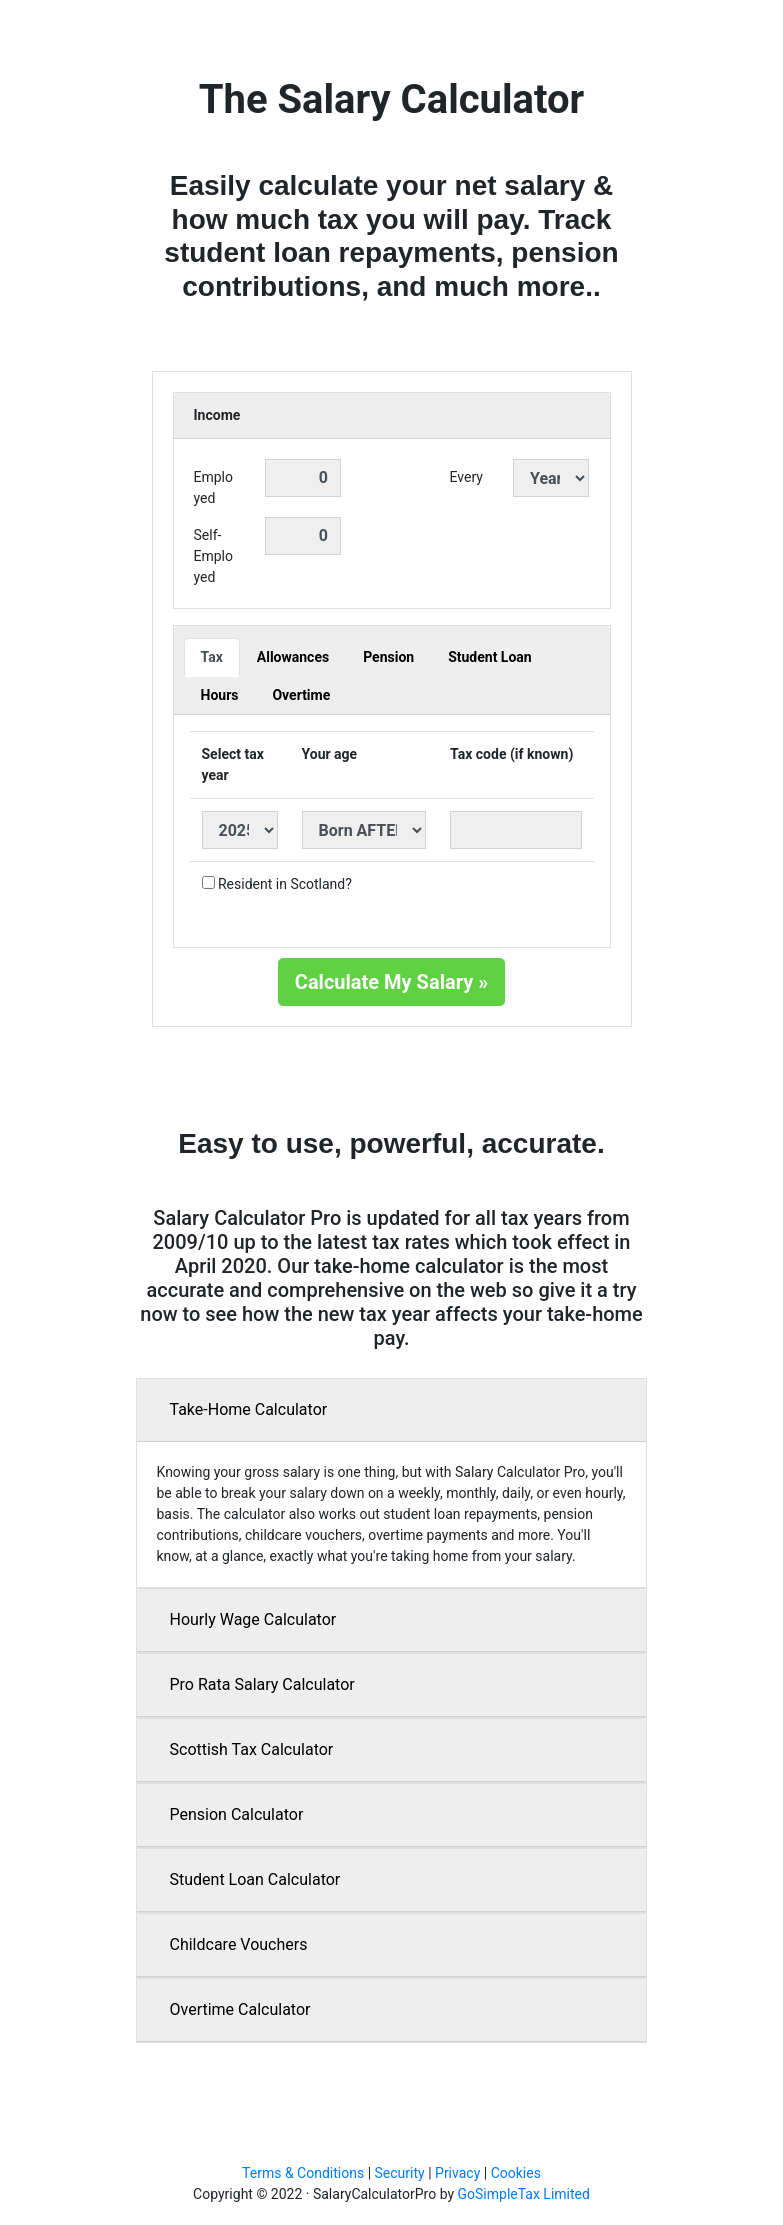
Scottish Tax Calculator (252, 1749)
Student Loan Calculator (255, 1879)
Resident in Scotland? (285, 884)
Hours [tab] (220, 695)
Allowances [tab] (293, 657)
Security (400, 2173)
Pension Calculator (237, 1814)
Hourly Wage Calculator (253, 1619)
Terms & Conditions (303, 2173)
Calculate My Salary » (391, 982)
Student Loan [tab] (490, 657)
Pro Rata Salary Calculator (262, 1684)
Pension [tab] (388, 657)
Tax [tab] (212, 657)
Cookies (516, 2173)
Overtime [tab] (301, 695)
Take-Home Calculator (249, 1409)
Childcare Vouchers (239, 1944)
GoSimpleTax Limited (524, 2194)
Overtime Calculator (240, 2009)
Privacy (457, 2173)
